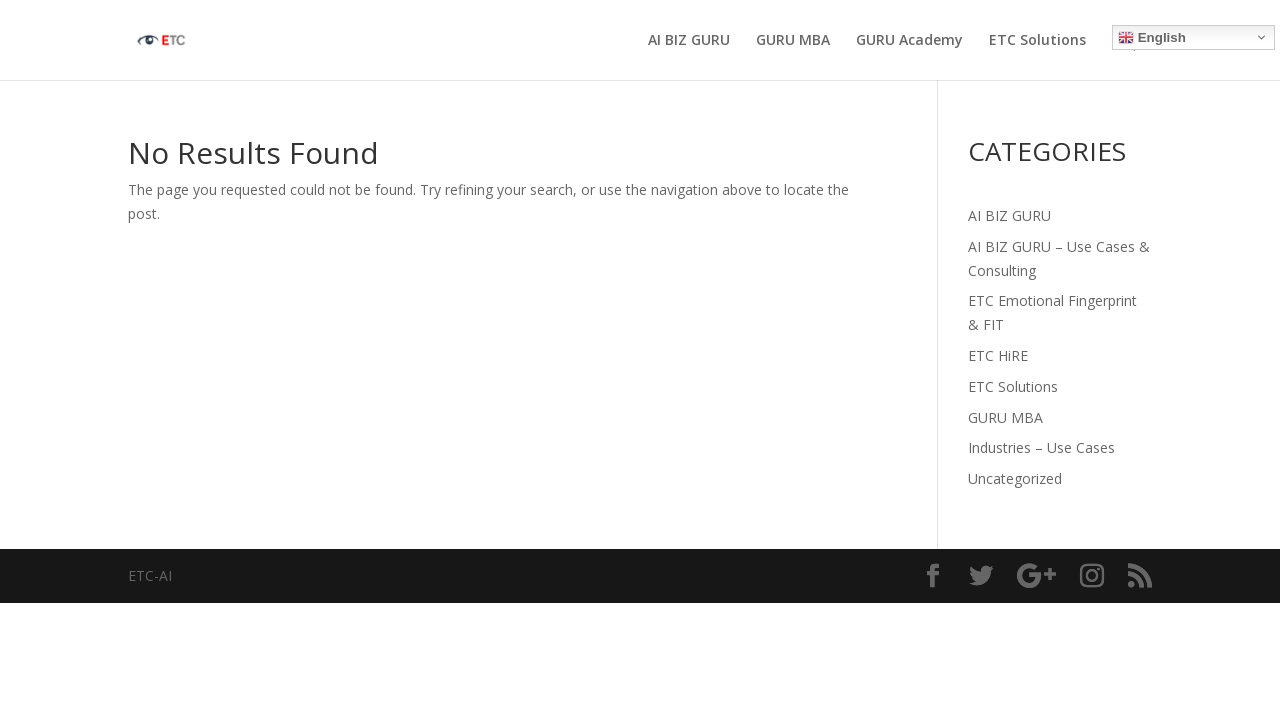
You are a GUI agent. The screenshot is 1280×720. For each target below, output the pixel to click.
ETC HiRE (998, 355)
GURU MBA (793, 41)
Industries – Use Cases (1041, 447)
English (1152, 38)
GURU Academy (909, 41)
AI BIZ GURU (689, 41)
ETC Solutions (1037, 41)
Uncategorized (1015, 478)
